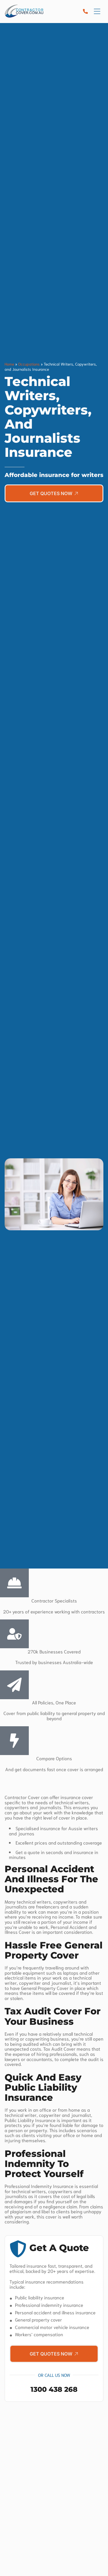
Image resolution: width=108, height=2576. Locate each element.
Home (9, 363)
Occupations (29, 363)
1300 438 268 (54, 2389)
